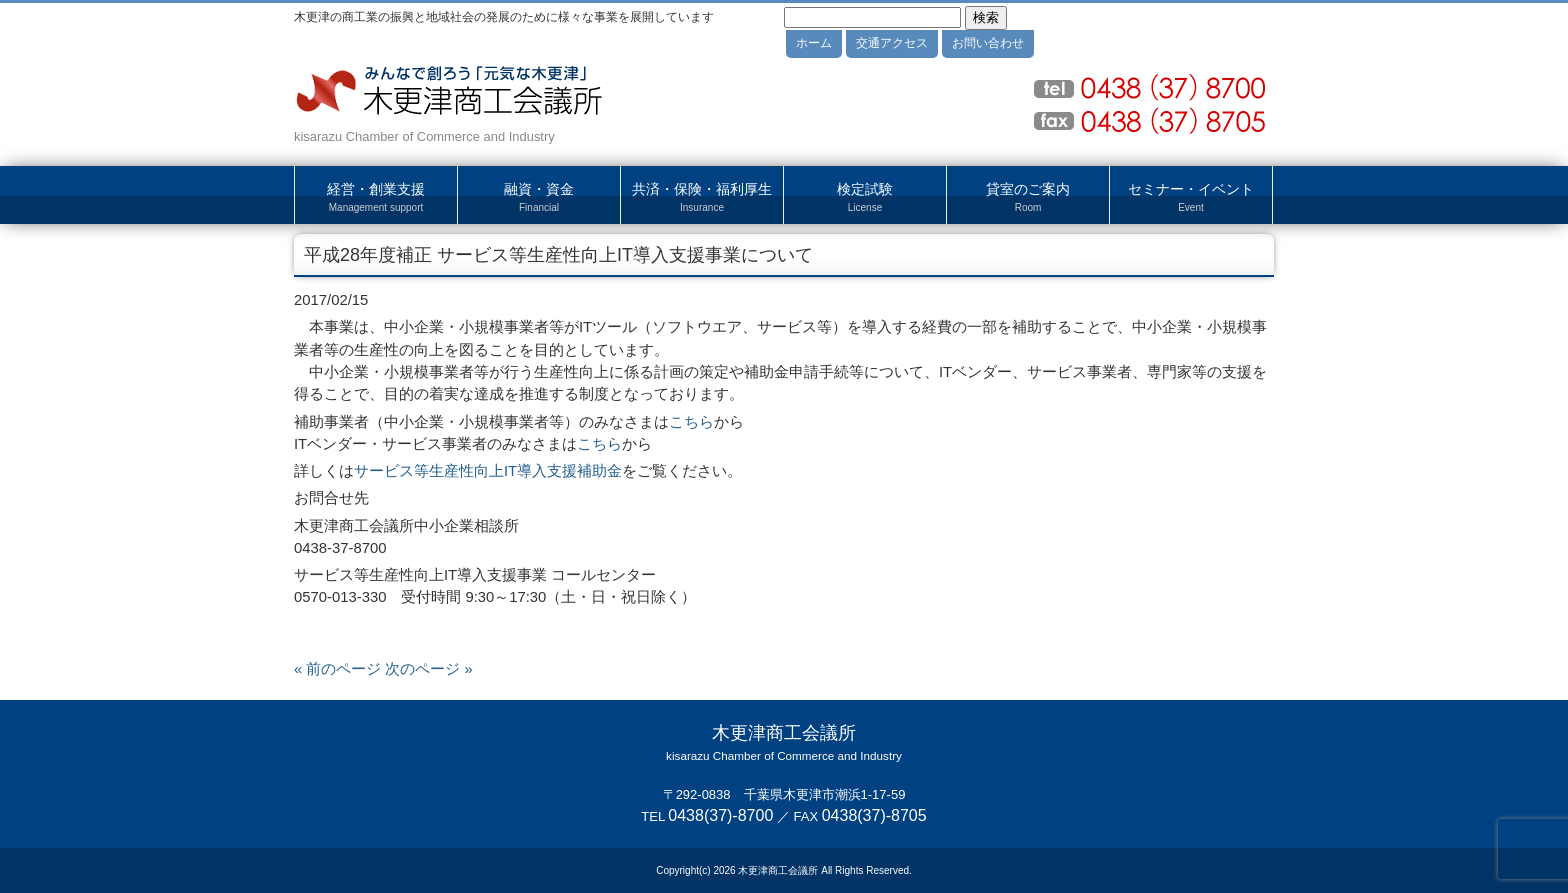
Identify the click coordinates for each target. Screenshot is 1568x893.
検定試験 (865, 198)
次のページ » (428, 669)
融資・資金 (539, 198)
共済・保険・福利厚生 (702, 198)
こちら (691, 422)
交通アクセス (892, 43)
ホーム (814, 43)
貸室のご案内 (1028, 198)
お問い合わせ (988, 43)
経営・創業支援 (376, 198)
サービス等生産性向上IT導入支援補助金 (488, 471)
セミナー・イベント (1191, 198)
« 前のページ (337, 669)
